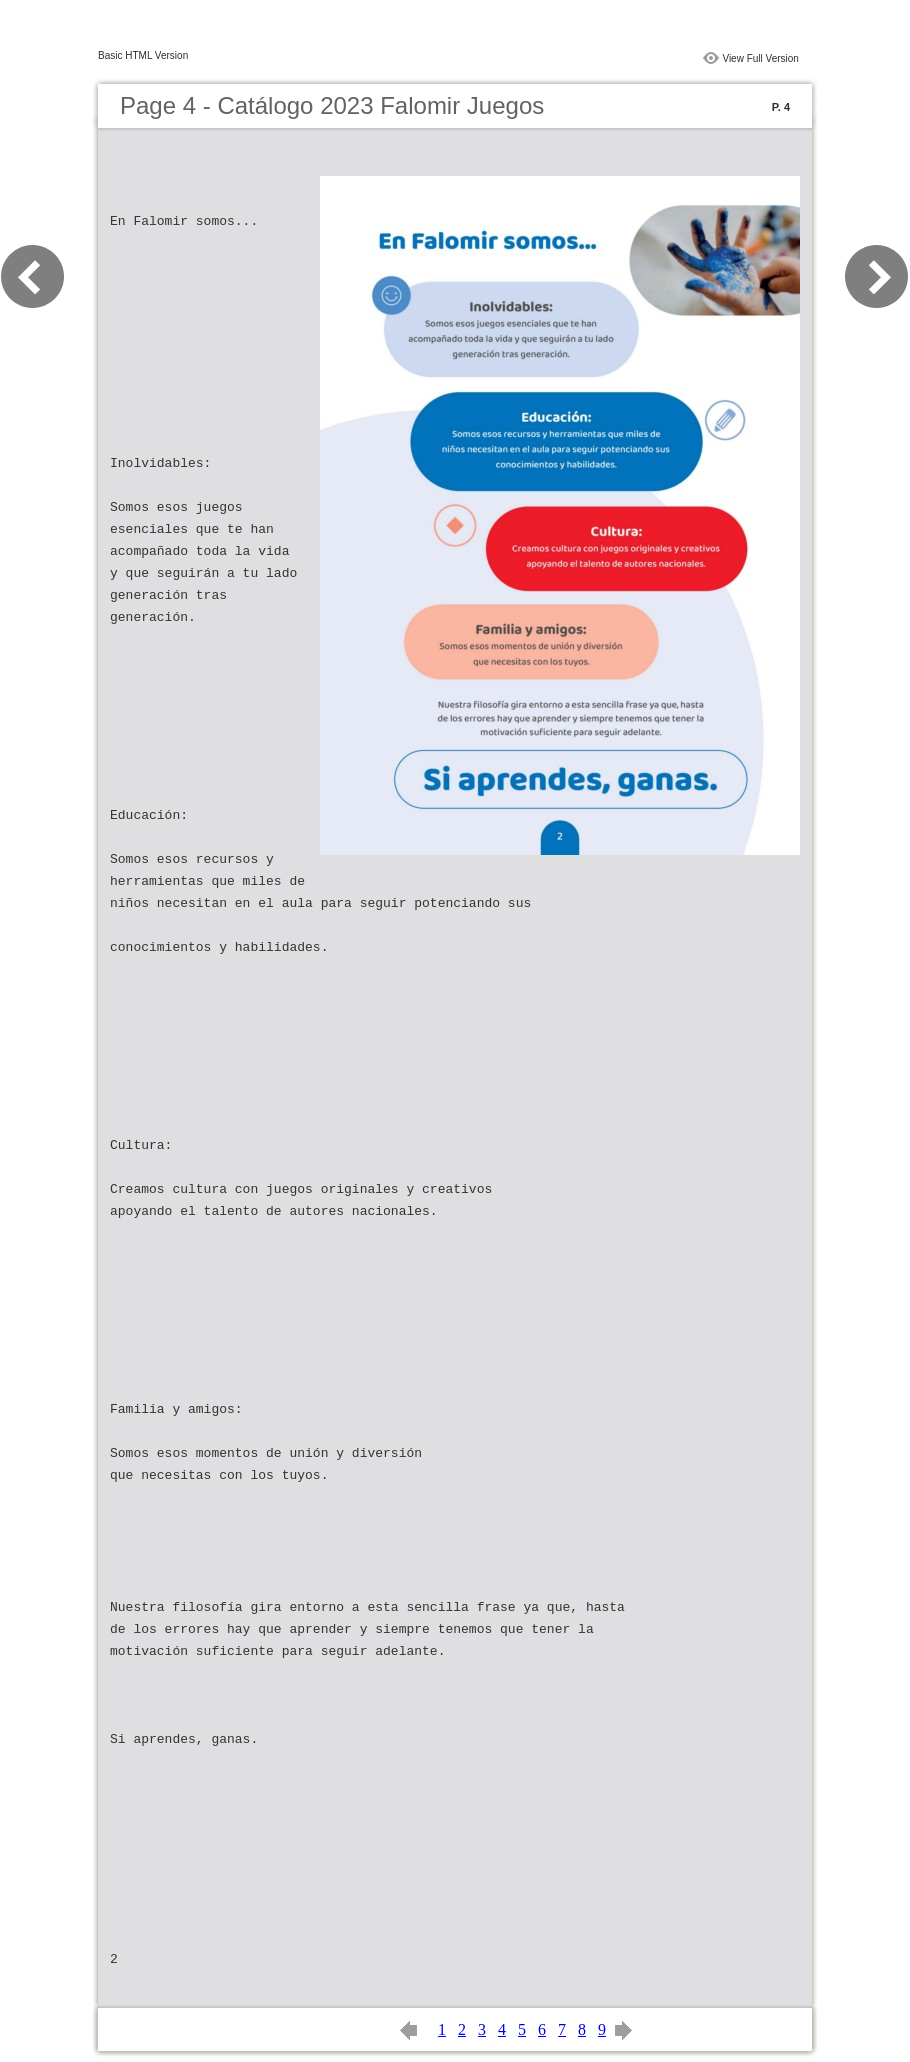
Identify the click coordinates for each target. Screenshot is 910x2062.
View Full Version (760, 58)
